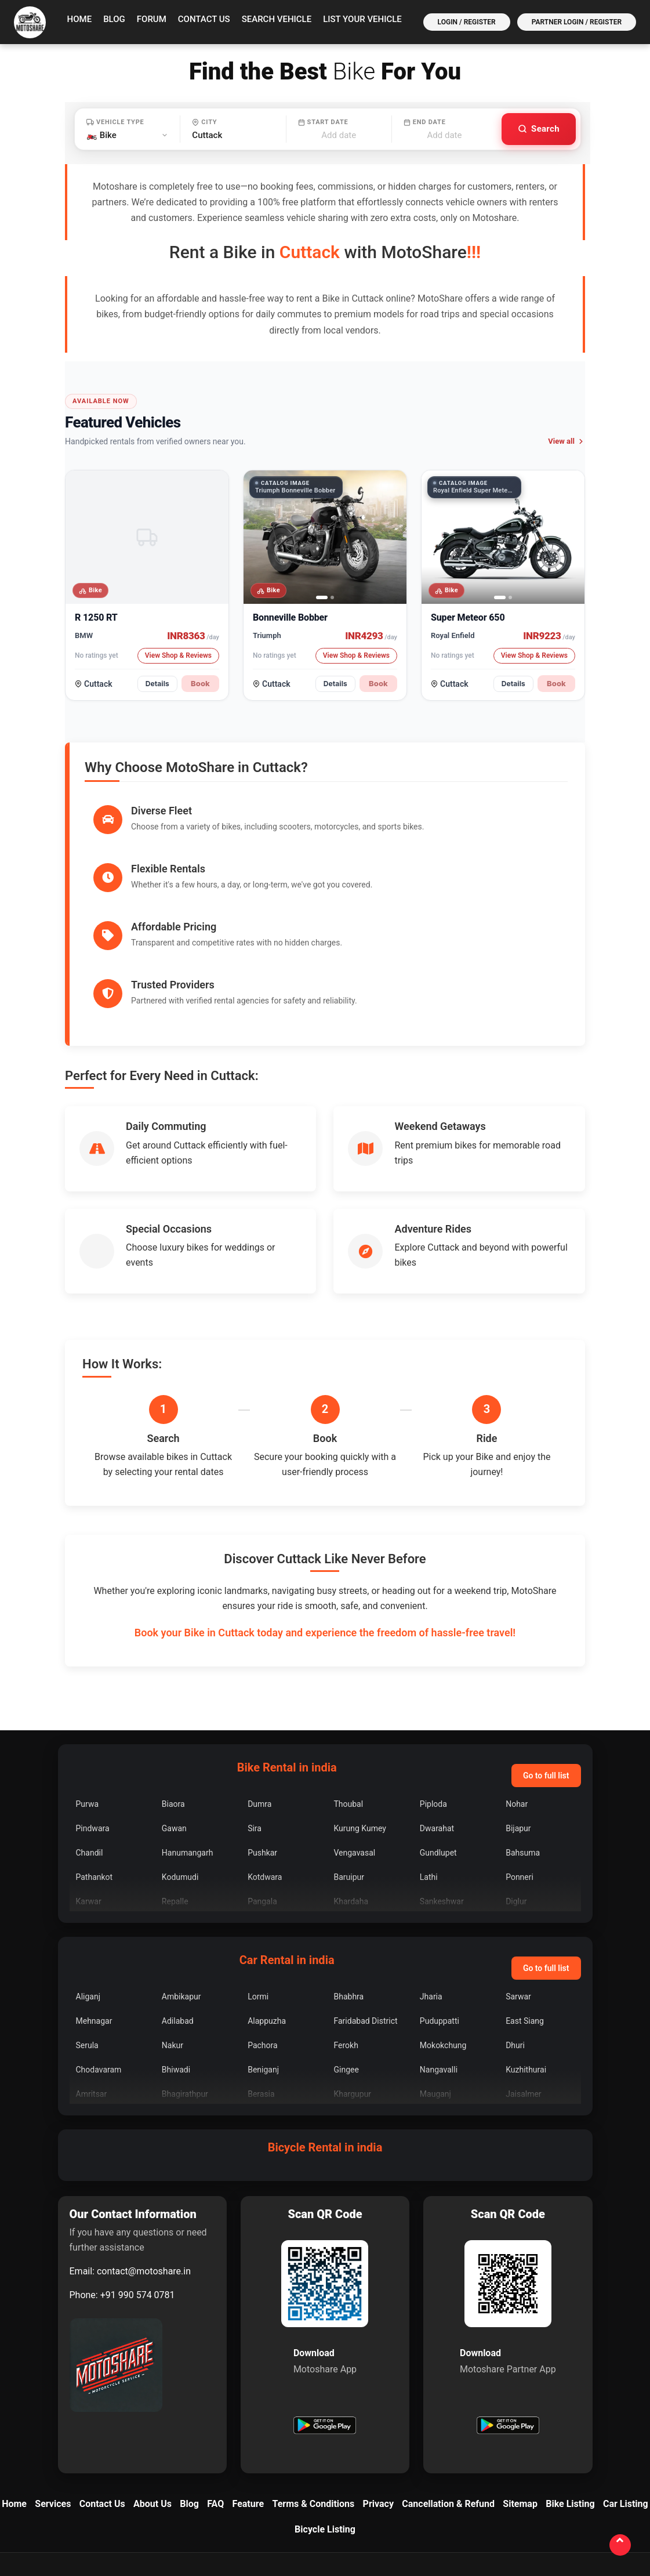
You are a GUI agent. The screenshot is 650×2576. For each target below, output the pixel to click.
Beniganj (263, 1976)
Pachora (262, 1952)
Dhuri (515, 1952)
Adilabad (178, 1928)
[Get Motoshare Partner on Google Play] (508, 2334)
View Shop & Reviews (178, 655)
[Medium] (464, 2503)
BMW (84, 635)
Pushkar (262, 1760)
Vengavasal (354, 1760)
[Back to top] (619, 2544)
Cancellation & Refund (448, 2410)
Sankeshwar (442, 1808)
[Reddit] (494, 2503)
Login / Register (467, 22)
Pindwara (93, 1735)
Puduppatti (439, 1928)
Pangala (262, 1808)
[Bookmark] (585, 2503)
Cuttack (98, 684)
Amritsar (91, 2001)
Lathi (429, 1784)
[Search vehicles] (539, 129)
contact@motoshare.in (144, 2178)
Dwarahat (437, 1735)
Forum (151, 19)
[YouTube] (374, 2503)
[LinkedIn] (343, 2503)
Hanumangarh (187, 1760)
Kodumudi (180, 1784)
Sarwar (518, 1903)
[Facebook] (283, 2503)
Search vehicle (277, 19)
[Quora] (404, 2503)
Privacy (378, 2410)
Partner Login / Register (577, 22)
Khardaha (350, 1808)
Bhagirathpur (185, 2001)
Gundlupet (438, 1760)
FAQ (215, 2410)
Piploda (433, 1711)
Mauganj (435, 2001)
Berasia (261, 2001)
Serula (87, 1952)
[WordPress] (615, 2503)
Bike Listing (570, 2410)
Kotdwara (265, 1784)
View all (566, 441)
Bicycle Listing (325, 2436)
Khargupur (352, 2001)
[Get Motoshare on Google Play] (325, 2334)
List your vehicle (362, 19)
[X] (253, 2503)
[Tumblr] (555, 2503)
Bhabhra (348, 1903)
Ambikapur (181, 1903)
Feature (248, 2410)
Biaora (173, 1711)
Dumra (259, 1711)
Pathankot (94, 1784)
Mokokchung (443, 1952)
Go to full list (546, 1682)
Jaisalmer (523, 2001)
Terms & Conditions (313, 2410)
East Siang (525, 1928)
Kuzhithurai (526, 1976)
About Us (152, 2410)
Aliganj (88, 1903)
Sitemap (520, 2410)
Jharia (431, 1903)
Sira (255, 1735)
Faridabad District (365, 1928)
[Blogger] (434, 2503)
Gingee (345, 1976)
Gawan (174, 1735)
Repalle (175, 1808)
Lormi (258, 1903)
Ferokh (345, 1952)
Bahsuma (523, 1760)
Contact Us (204, 19)
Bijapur (518, 1735)
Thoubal (348, 1711)
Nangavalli (438, 1976)
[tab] (322, 597)
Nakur (172, 1952)
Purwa (87, 1711)
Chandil (89, 1760)
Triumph (267, 635)
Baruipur (348, 1784)
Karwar (88, 1808)
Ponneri (519, 1784)
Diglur (516, 1808)
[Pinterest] (524, 2503)
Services (53, 2410)
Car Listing (625, 2410)
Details (157, 683)
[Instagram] (313, 2503)
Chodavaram (99, 1976)
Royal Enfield (453, 635)
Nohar (517, 1711)
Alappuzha (267, 1928)
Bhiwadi (176, 1976)
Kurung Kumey (359, 1735)
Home (79, 19)
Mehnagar (94, 1928)
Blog (114, 19)
